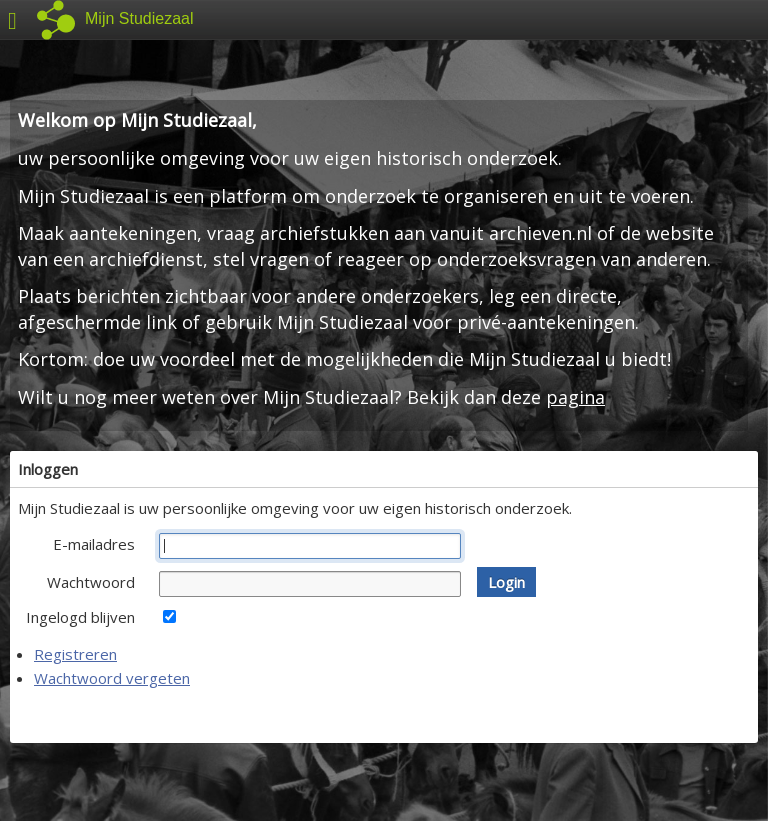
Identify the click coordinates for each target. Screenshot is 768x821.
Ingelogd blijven (80, 617)
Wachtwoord (91, 582)
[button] (506, 582)
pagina (575, 397)
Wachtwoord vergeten (112, 678)
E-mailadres (94, 544)
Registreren (75, 654)
